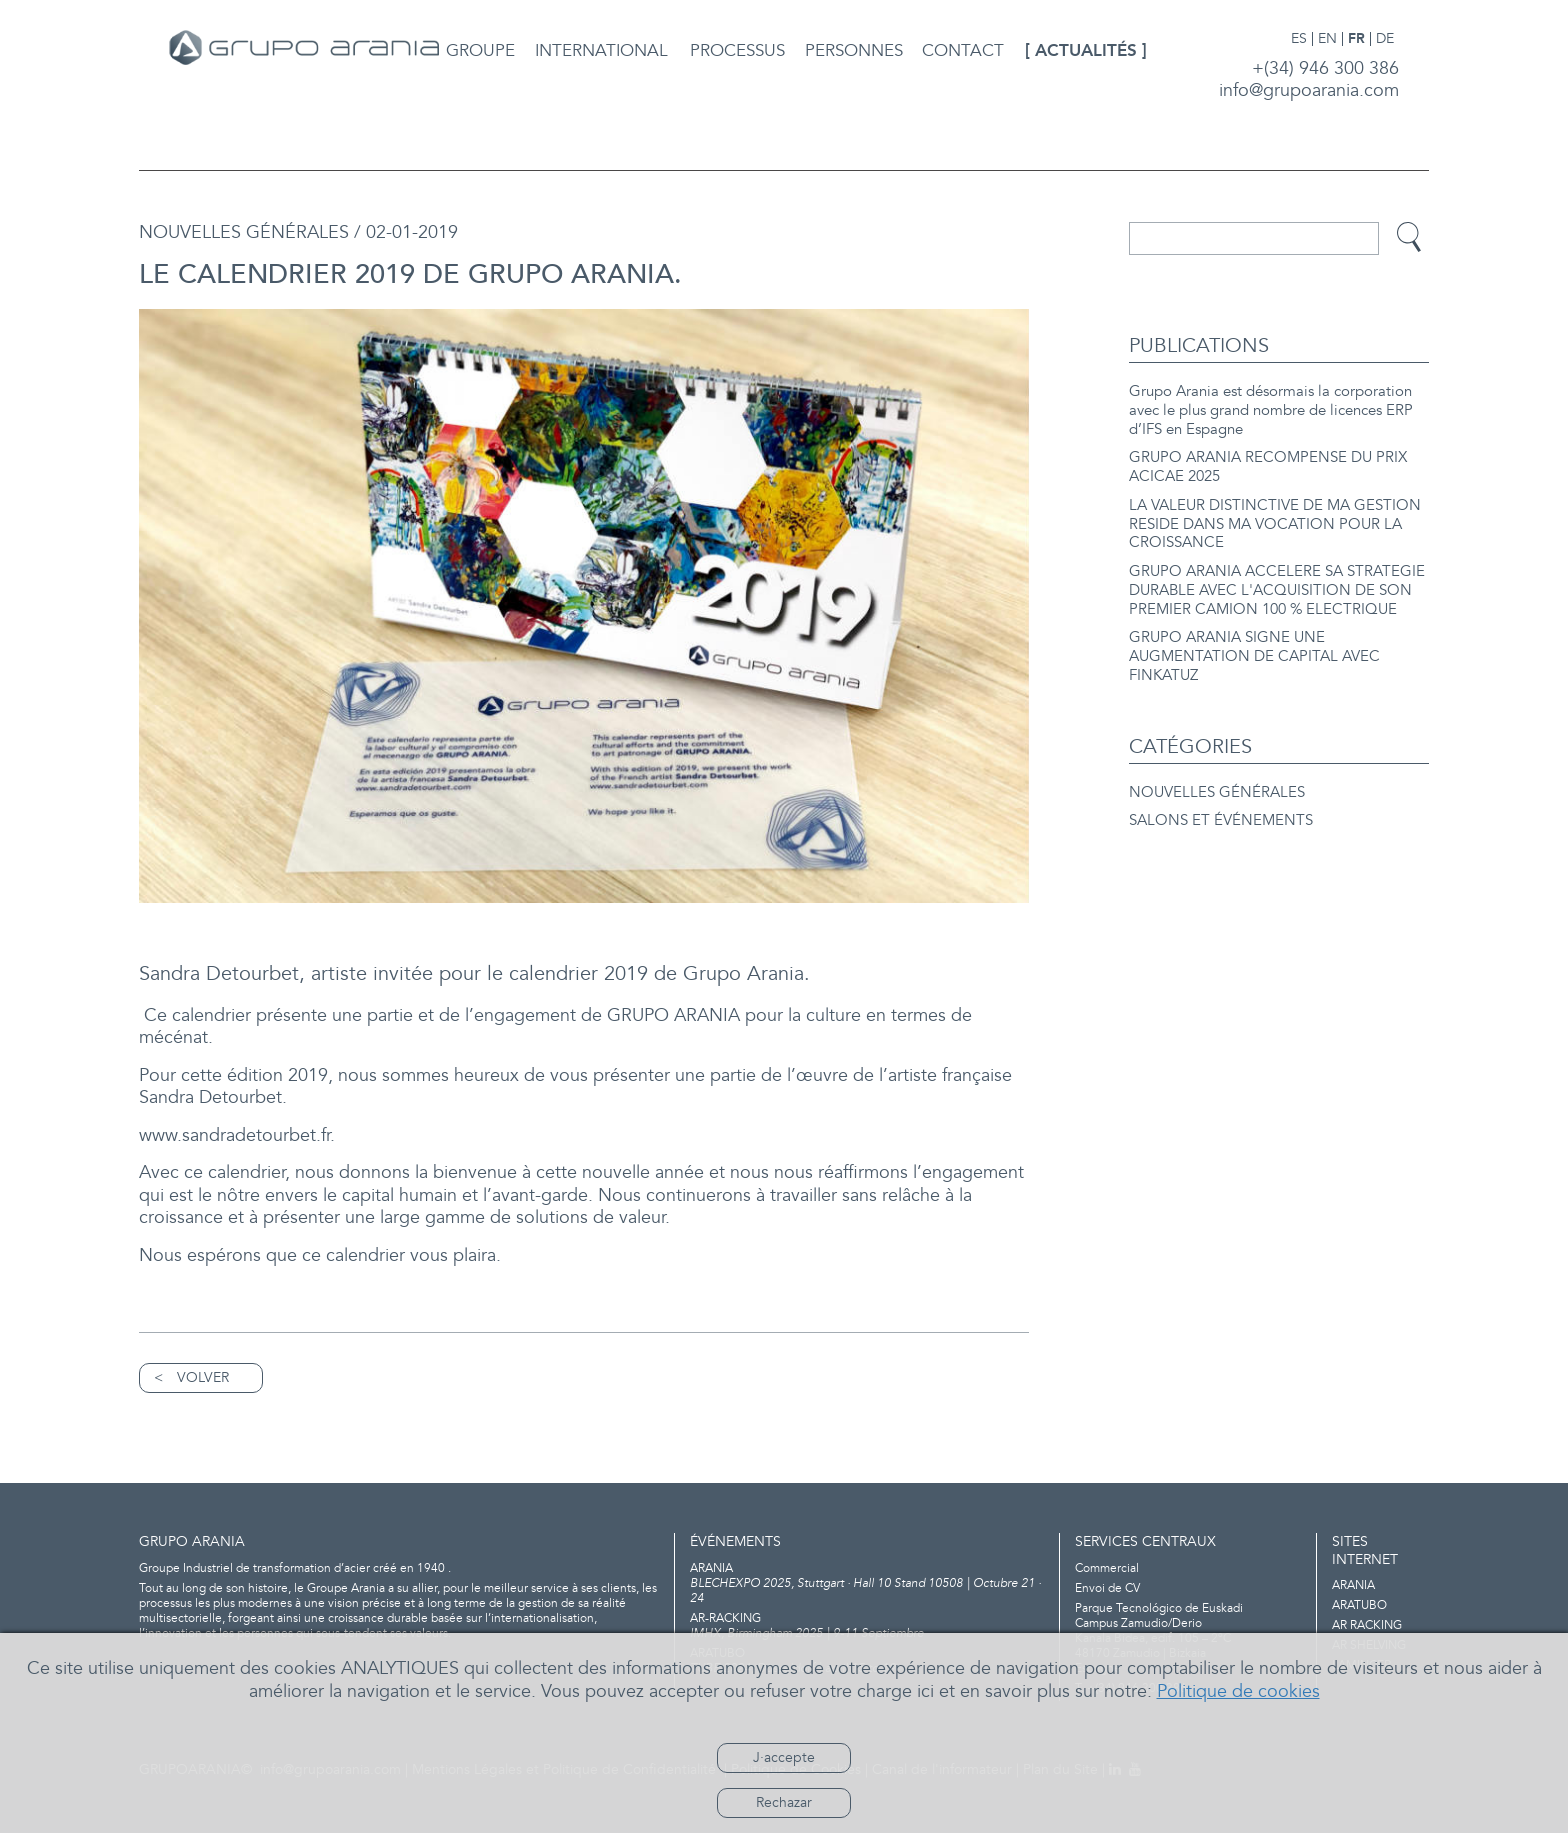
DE (1385, 39)
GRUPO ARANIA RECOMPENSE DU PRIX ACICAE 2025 (1268, 467)
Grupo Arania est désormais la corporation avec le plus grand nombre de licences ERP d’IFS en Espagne (1271, 410)
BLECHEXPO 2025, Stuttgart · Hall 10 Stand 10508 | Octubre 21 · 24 (867, 1583)
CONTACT (963, 50)
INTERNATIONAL (601, 50)
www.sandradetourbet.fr (234, 1135)
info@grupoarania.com (1309, 90)
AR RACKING (1367, 1625)
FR (1356, 39)
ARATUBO (1359, 1605)
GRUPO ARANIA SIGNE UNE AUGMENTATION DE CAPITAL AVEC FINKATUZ (1254, 656)
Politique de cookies (1238, 1691)
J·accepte (784, 1757)
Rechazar (784, 1802)
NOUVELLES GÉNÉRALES (1217, 792)
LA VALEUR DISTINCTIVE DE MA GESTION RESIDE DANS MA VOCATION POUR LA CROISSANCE (1275, 524)
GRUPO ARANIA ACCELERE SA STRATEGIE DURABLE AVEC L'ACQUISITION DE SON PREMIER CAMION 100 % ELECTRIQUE (1277, 590)
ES (1299, 39)
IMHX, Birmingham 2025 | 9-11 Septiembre (867, 1626)
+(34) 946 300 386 (1325, 68)
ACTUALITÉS (1086, 50)
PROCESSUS (737, 50)
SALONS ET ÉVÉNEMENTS (1221, 820)
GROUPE (480, 50)
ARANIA (1353, 1585)
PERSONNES (854, 50)
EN (1327, 39)
